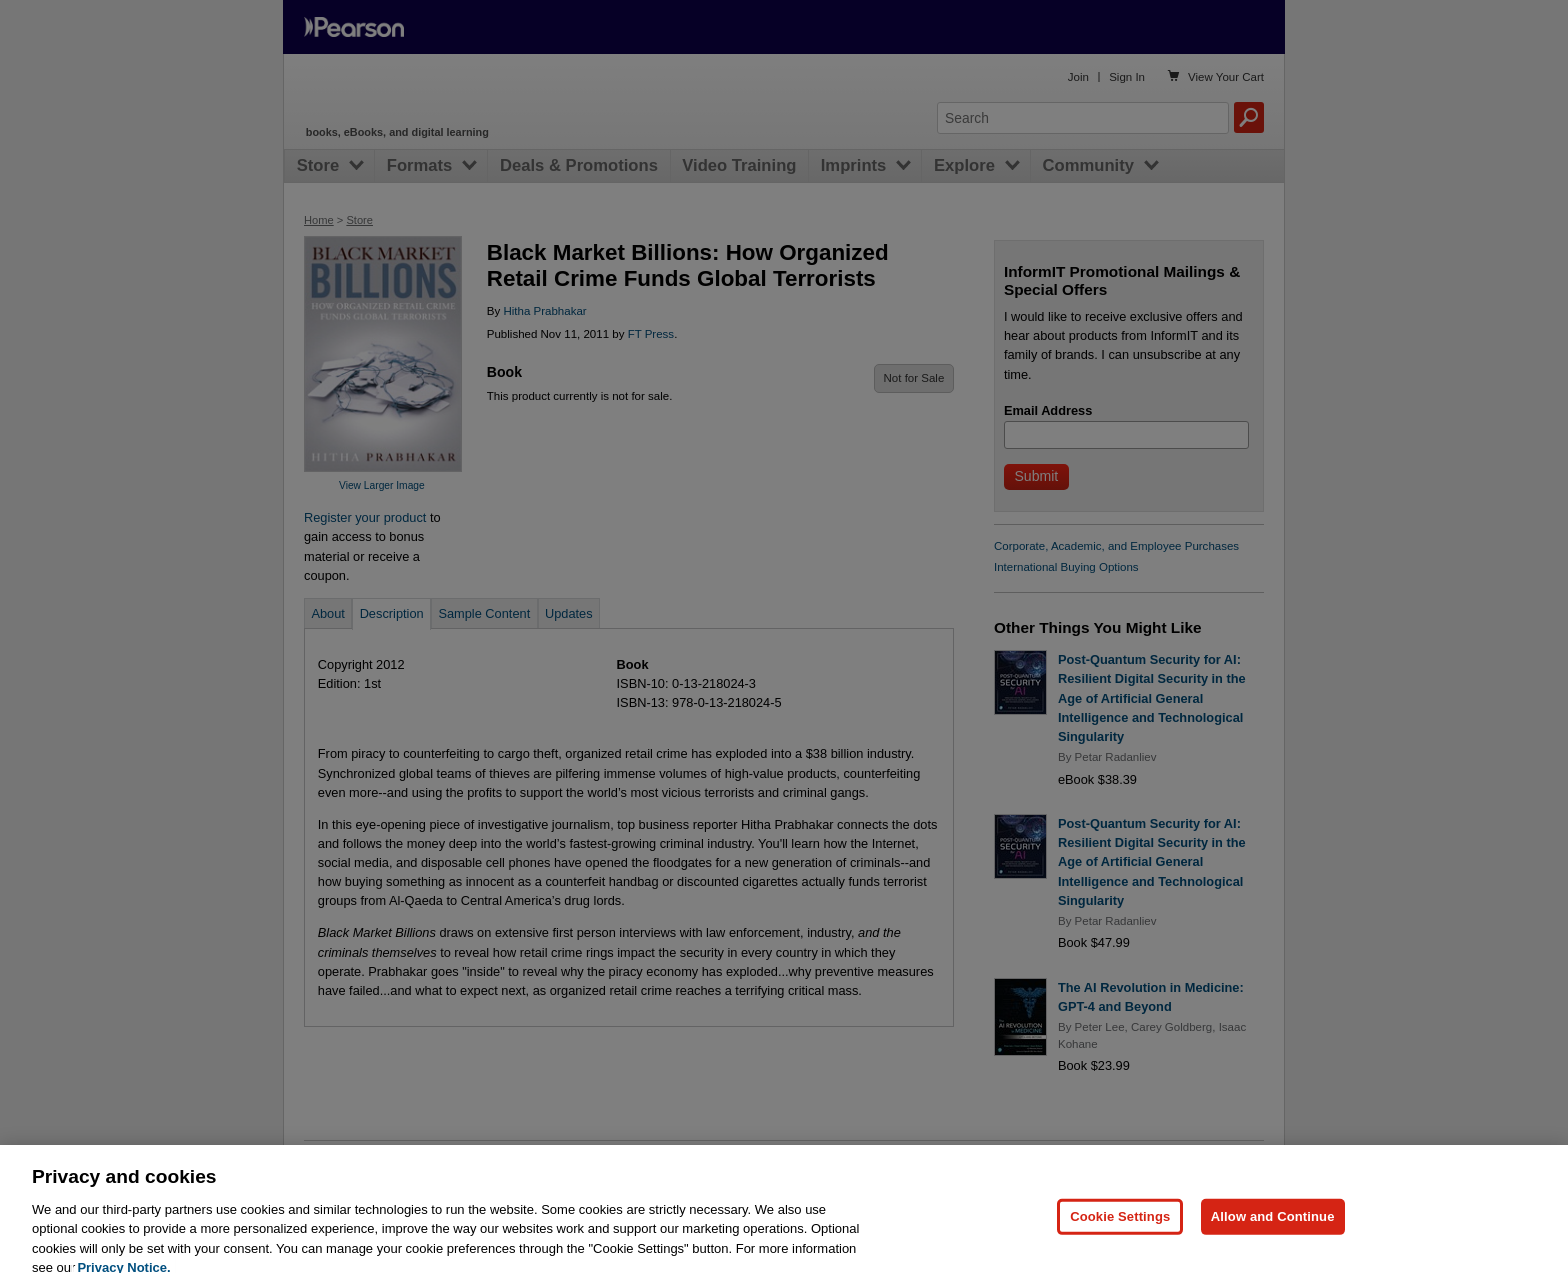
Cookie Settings (1120, 1235)
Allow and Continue (1273, 1235)
